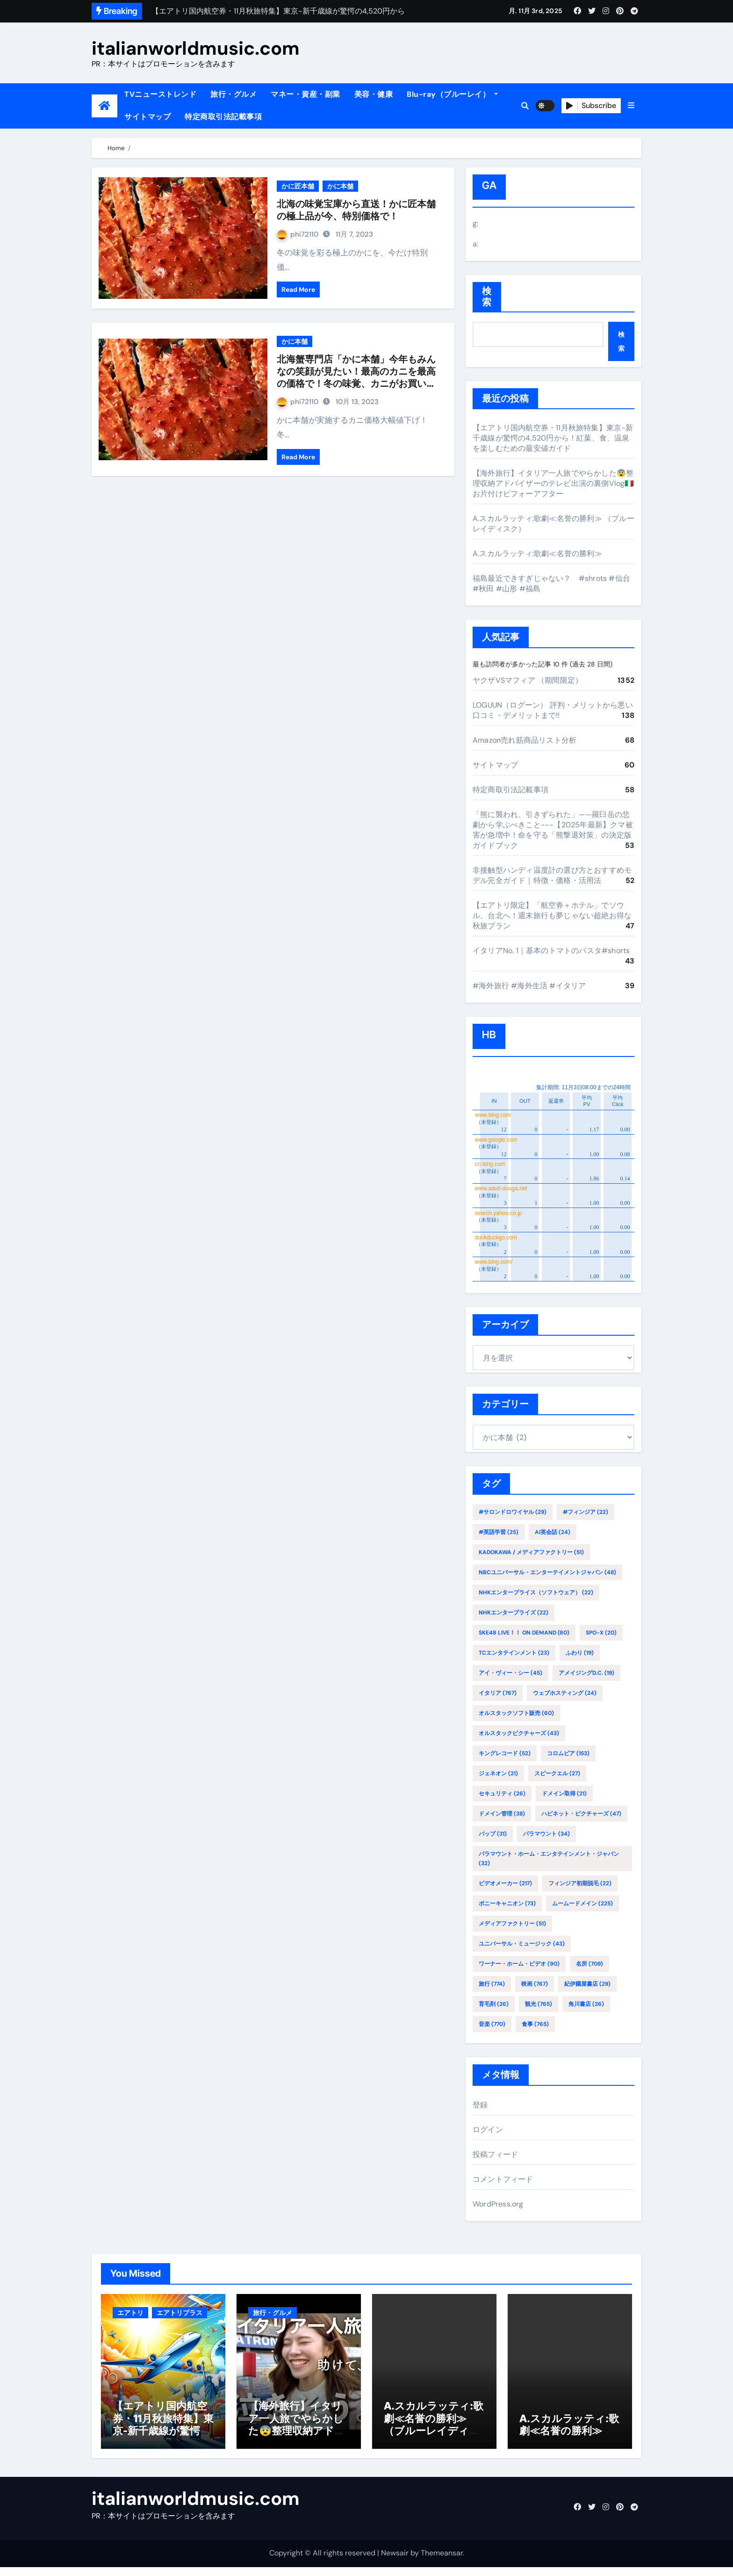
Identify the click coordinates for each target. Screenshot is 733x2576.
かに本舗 (340, 186)
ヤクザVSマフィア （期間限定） (527, 680)
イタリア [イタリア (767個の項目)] (498, 1693)
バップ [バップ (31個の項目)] (493, 1834)
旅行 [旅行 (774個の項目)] (492, 1984)
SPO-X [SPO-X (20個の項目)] (601, 1632)
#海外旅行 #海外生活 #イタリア (529, 986)
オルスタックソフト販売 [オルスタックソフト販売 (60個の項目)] (516, 1713)
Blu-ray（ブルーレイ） (452, 94)
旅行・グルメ (233, 94)
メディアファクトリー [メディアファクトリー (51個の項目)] (512, 1923)
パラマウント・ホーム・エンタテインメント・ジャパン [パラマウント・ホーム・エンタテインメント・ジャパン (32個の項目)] (549, 1858)
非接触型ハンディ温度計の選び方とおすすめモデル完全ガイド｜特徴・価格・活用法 (552, 875)
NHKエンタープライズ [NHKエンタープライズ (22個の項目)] (513, 1612)
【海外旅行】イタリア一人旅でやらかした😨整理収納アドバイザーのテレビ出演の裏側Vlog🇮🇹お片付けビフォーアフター (553, 483)
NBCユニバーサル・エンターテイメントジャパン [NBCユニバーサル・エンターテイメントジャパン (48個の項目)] (547, 1572)
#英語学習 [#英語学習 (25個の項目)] (498, 1532)
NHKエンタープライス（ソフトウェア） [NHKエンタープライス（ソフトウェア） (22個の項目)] (536, 1592)
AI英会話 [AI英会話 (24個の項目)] (552, 1532)
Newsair (395, 2562)
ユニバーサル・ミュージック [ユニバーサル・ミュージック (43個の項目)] (522, 1943)
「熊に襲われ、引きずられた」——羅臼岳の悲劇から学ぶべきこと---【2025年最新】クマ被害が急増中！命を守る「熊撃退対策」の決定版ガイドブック (553, 830)
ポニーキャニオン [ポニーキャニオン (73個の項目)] (507, 1903)
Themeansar (442, 2562)
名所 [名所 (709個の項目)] (589, 1964)
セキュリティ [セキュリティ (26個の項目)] (502, 1793)
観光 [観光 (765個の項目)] (538, 2004)
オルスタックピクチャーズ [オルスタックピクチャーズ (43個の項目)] (519, 1733)
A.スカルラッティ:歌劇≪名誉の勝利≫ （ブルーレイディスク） (433, 2433)
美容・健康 (373, 94)
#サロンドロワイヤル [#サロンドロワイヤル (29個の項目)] (512, 1512)
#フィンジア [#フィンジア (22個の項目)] (585, 1512)
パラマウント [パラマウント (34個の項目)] (546, 1834)
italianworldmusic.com (196, 48)
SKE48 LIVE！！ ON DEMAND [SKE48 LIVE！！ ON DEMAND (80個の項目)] (524, 1632)
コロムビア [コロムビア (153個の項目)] (568, 1753)
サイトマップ (147, 117)
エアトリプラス (179, 2312)
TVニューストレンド (160, 94)
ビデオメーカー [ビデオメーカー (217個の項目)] (505, 1883)
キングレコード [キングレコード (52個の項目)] (505, 1753)
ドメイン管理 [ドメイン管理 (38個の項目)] (502, 1813)
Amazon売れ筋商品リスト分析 (524, 740)
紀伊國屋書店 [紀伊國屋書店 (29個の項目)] (587, 1984)
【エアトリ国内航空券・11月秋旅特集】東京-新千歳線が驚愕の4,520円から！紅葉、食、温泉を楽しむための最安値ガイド (553, 438)
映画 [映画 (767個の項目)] (534, 1984)
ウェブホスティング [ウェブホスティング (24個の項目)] (564, 1693)
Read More (298, 289)
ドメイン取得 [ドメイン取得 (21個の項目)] (564, 1793)
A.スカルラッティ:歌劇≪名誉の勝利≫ (537, 553)
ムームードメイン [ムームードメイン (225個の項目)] (582, 1903)
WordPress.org (498, 2204)
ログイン (488, 2130)
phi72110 (297, 234)
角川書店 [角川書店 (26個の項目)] (586, 2004)
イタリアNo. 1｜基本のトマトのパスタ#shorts (551, 950)
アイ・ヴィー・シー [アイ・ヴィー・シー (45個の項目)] (510, 1673)
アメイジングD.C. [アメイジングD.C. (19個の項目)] (586, 1673)
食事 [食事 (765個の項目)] (535, 2024)
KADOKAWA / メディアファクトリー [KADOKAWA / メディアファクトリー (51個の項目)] (531, 1552)
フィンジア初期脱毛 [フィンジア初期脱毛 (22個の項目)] (579, 1883)
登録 (480, 2105)
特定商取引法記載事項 (223, 117)
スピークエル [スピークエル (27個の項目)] (557, 1773)
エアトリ (130, 2312)
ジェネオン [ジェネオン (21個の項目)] (498, 1773)
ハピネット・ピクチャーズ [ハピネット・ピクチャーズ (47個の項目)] (581, 1813)
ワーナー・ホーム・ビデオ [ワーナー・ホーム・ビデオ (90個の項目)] (519, 1964)
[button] (631, 105)
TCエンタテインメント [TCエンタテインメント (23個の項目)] (514, 1653)
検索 (487, 296)
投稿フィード (495, 2154)
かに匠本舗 (297, 186)
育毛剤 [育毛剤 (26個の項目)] (494, 2004)
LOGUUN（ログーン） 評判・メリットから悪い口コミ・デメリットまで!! (553, 710)
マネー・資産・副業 (305, 94)
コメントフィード (503, 2179)
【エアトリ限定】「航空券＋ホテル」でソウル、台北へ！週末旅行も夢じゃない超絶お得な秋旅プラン (552, 915)
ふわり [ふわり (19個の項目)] (580, 1653)
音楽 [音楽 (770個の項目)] (492, 2024)
